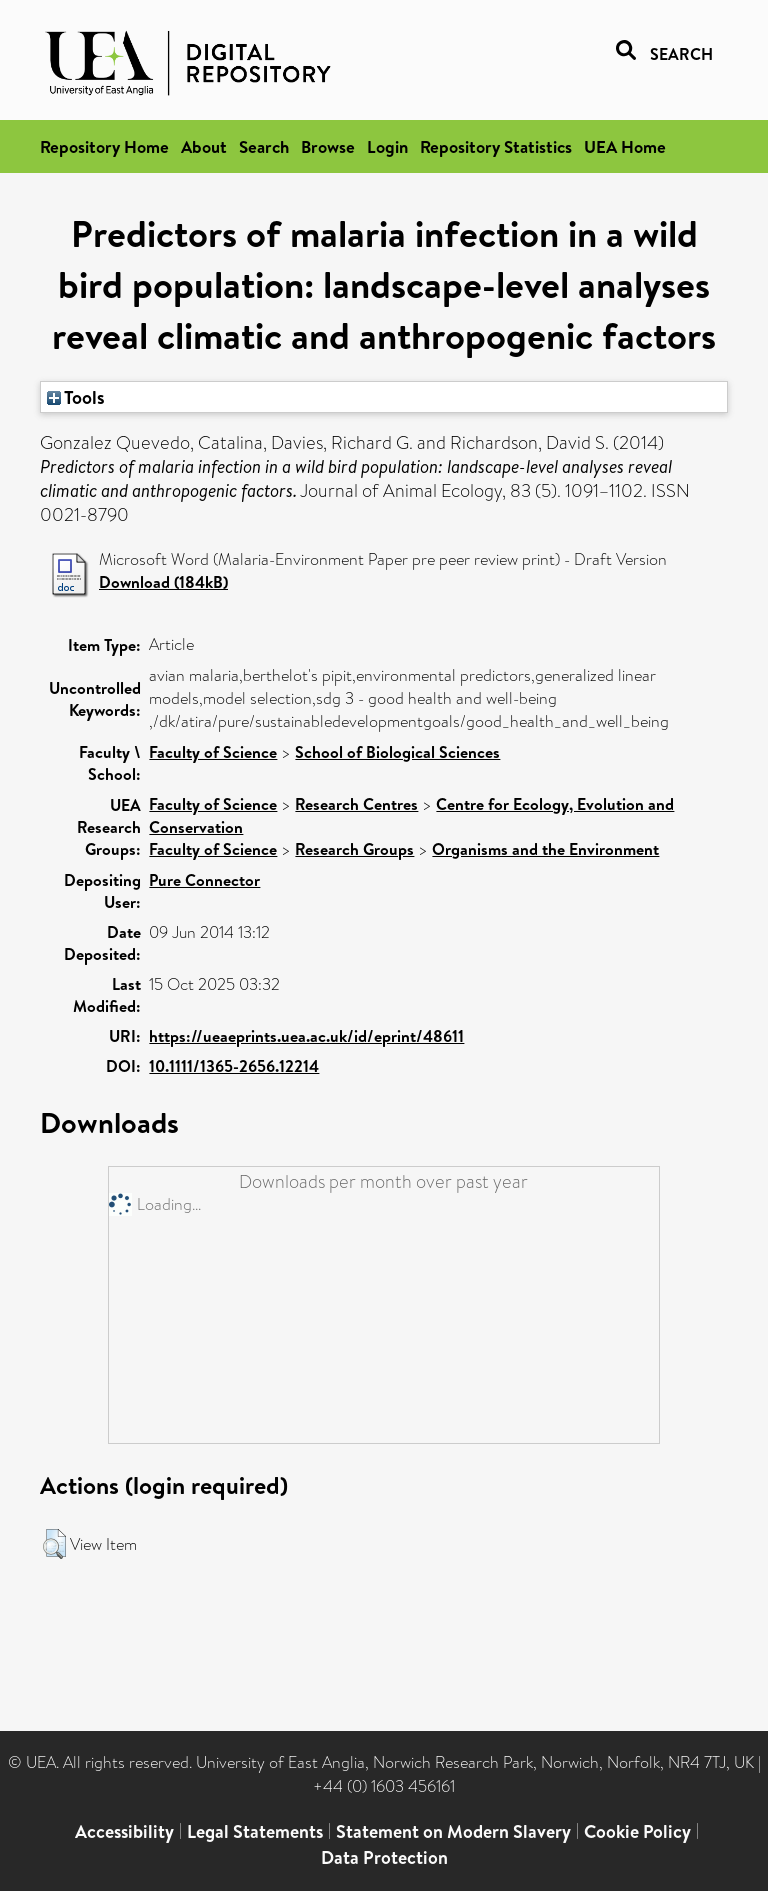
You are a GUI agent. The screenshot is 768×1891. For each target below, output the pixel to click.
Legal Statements (255, 1831)
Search (264, 146)
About (204, 146)
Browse (328, 146)
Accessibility (124, 1831)
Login (387, 146)
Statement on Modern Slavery (453, 1831)
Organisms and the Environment (545, 849)
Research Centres (356, 804)
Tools (76, 397)
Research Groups (354, 849)
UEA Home (625, 146)
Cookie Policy (637, 1831)
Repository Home (104, 146)
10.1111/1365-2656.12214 (234, 1066)
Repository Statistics (496, 146)
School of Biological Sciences (397, 752)
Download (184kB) (163, 582)
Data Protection (384, 1857)
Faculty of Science (213, 752)
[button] (54, 1544)
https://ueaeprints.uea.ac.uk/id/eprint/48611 (306, 1036)
